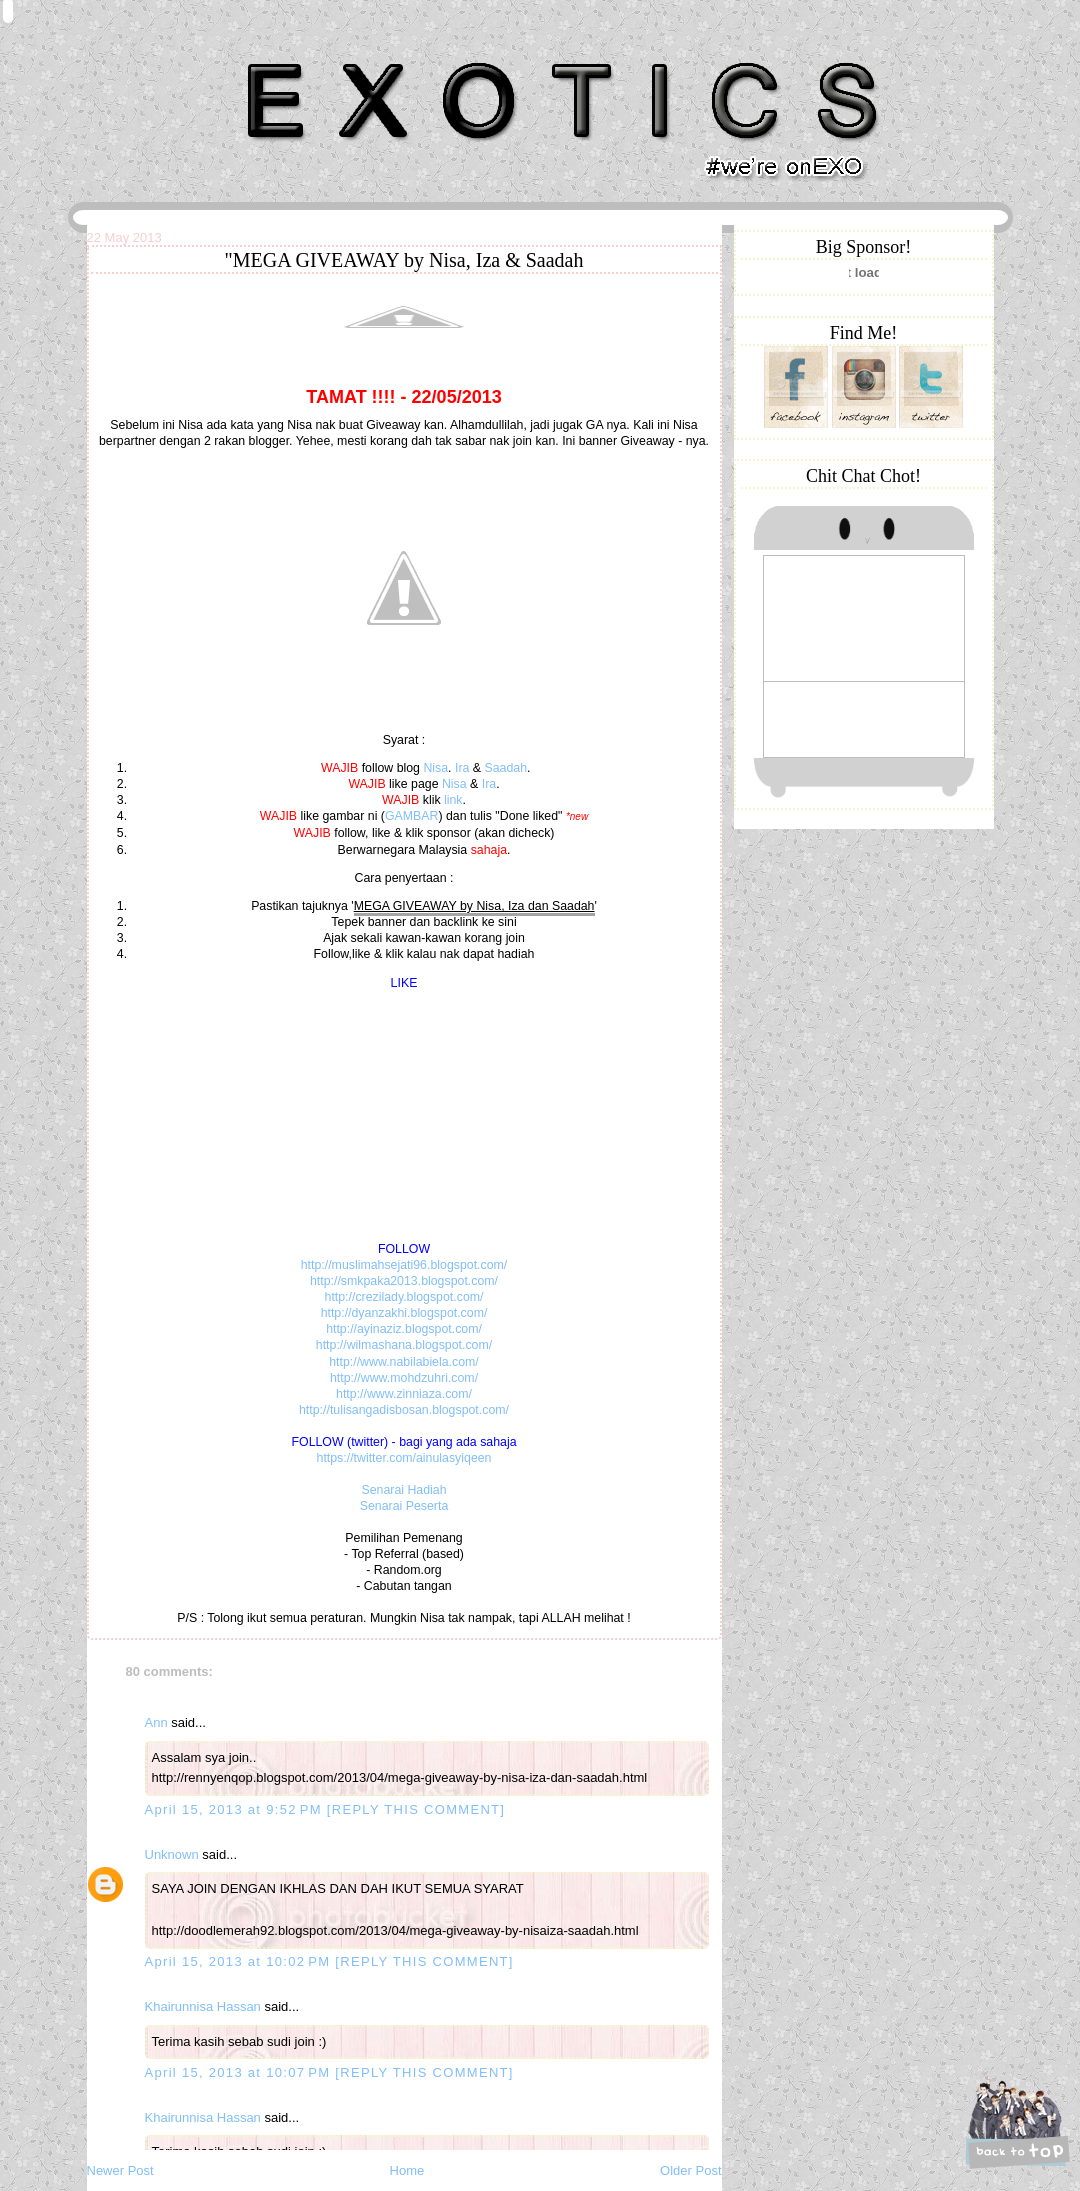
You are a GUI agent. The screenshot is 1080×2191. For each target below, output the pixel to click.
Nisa (435, 768)
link (453, 800)
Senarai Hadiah (403, 1490)
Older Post (690, 2170)
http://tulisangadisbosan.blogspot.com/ (404, 1410)
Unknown (172, 1854)
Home (407, 2170)
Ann (156, 1722)
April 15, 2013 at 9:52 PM (236, 1809)
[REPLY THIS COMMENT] (416, 1809)
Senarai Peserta (404, 1506)
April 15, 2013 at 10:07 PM (240, 2072)
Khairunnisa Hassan (305, 54)
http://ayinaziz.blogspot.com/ (404, 1329)
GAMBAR (412, 816)
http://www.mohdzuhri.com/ (404, 1378)
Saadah (505, 768)
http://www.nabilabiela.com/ (404, 1362)
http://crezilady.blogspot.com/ (404, 1297)
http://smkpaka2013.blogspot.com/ (404, 1281)
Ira (462, 768)
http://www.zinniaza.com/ (404, 1394)
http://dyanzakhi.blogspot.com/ (404, 1313)
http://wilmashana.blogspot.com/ (404, 1345)
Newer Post (120, 2170)
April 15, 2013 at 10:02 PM (240, 1961)
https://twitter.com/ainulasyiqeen (404, 1458)
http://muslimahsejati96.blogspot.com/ (404, 1265)
